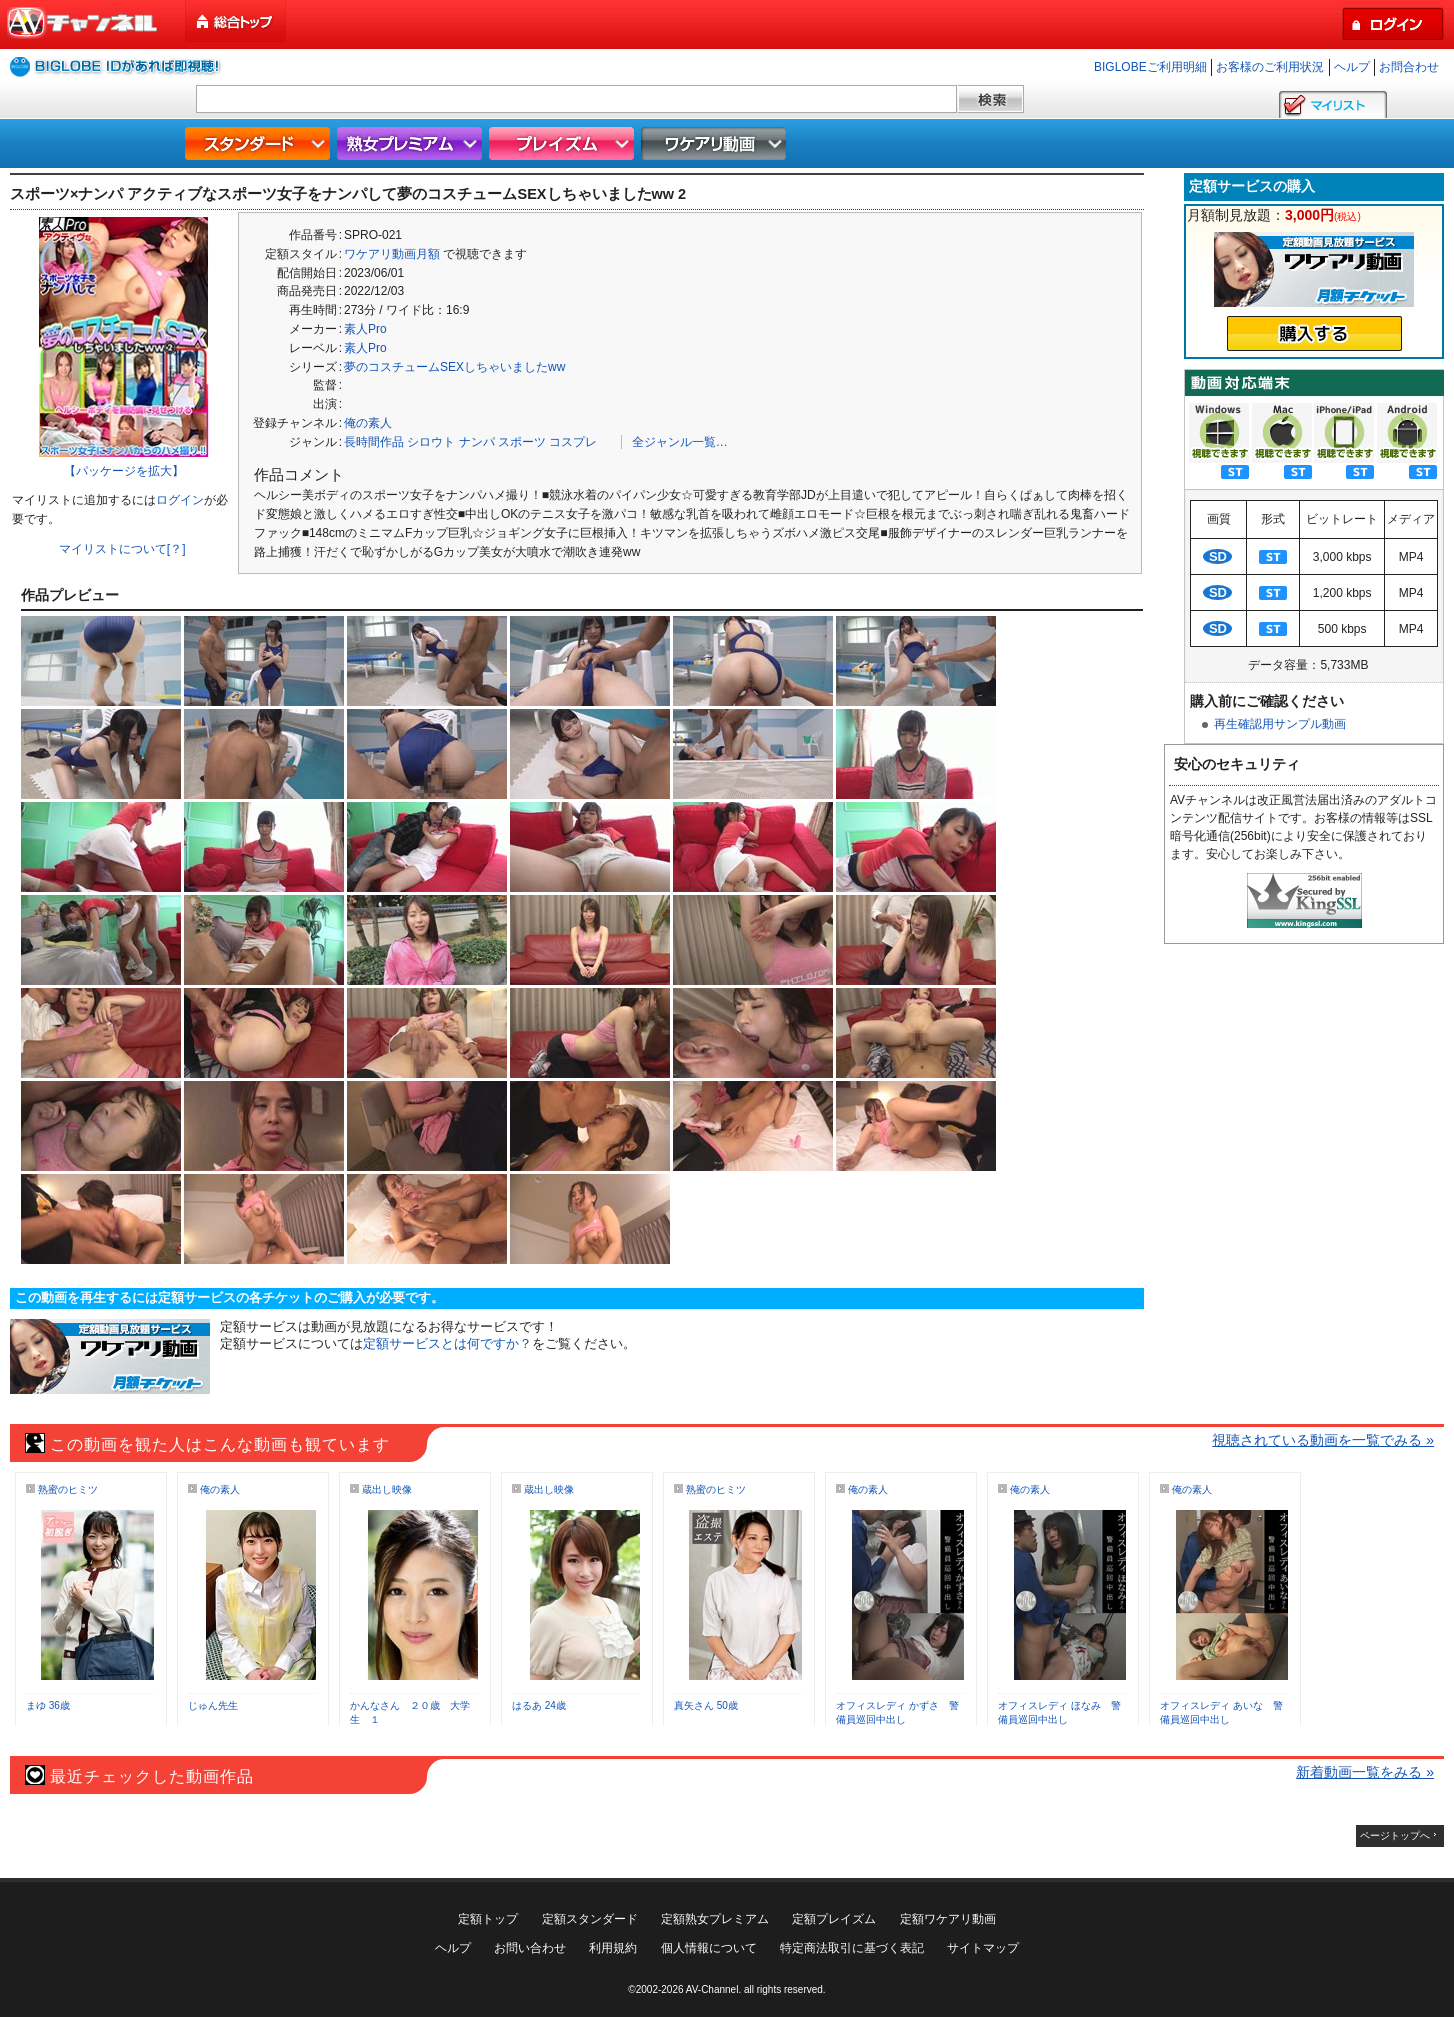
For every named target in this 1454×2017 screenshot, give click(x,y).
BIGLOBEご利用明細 (1150, 67)
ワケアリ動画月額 (392, 254)
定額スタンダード (590, 1919)
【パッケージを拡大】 (124, 471)
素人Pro (365, 329)
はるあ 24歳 (539, 1705)
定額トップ (488, 1919)
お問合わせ (1409, 67)
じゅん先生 (213, 1705)
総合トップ (237, 21)
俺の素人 (368, 423)
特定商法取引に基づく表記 (852, 1948)
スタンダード (260, 143)
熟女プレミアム (412, 143)
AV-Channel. (713, 1989)
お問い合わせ (530, 1948)
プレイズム (564, 143)
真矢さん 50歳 (706, 1705)
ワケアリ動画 (716, 143)
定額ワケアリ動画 (948, 1919)
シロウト (431, 442)
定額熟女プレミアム (715, 1919)
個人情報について (709, 1948)
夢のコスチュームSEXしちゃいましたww (454, 367)
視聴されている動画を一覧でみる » (1323, 1440)
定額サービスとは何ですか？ (447, 1343)
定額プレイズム (834, 1919)
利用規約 (613, 1948)
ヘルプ (1352, 67)
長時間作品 (374, 442)
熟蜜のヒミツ (68, 1489)
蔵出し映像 (387, 1489)
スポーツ (522, 442)
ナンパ (477, 442)
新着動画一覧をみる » (1365, 1772)
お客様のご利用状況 (1270, 67)
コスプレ (573, 442)
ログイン (180, 500)
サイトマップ (983, 1948)
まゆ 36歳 (48, 1705)
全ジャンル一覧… (680, 442)
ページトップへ (1395, 1835)
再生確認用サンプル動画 (1280, 724)
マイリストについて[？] (122, 549)
